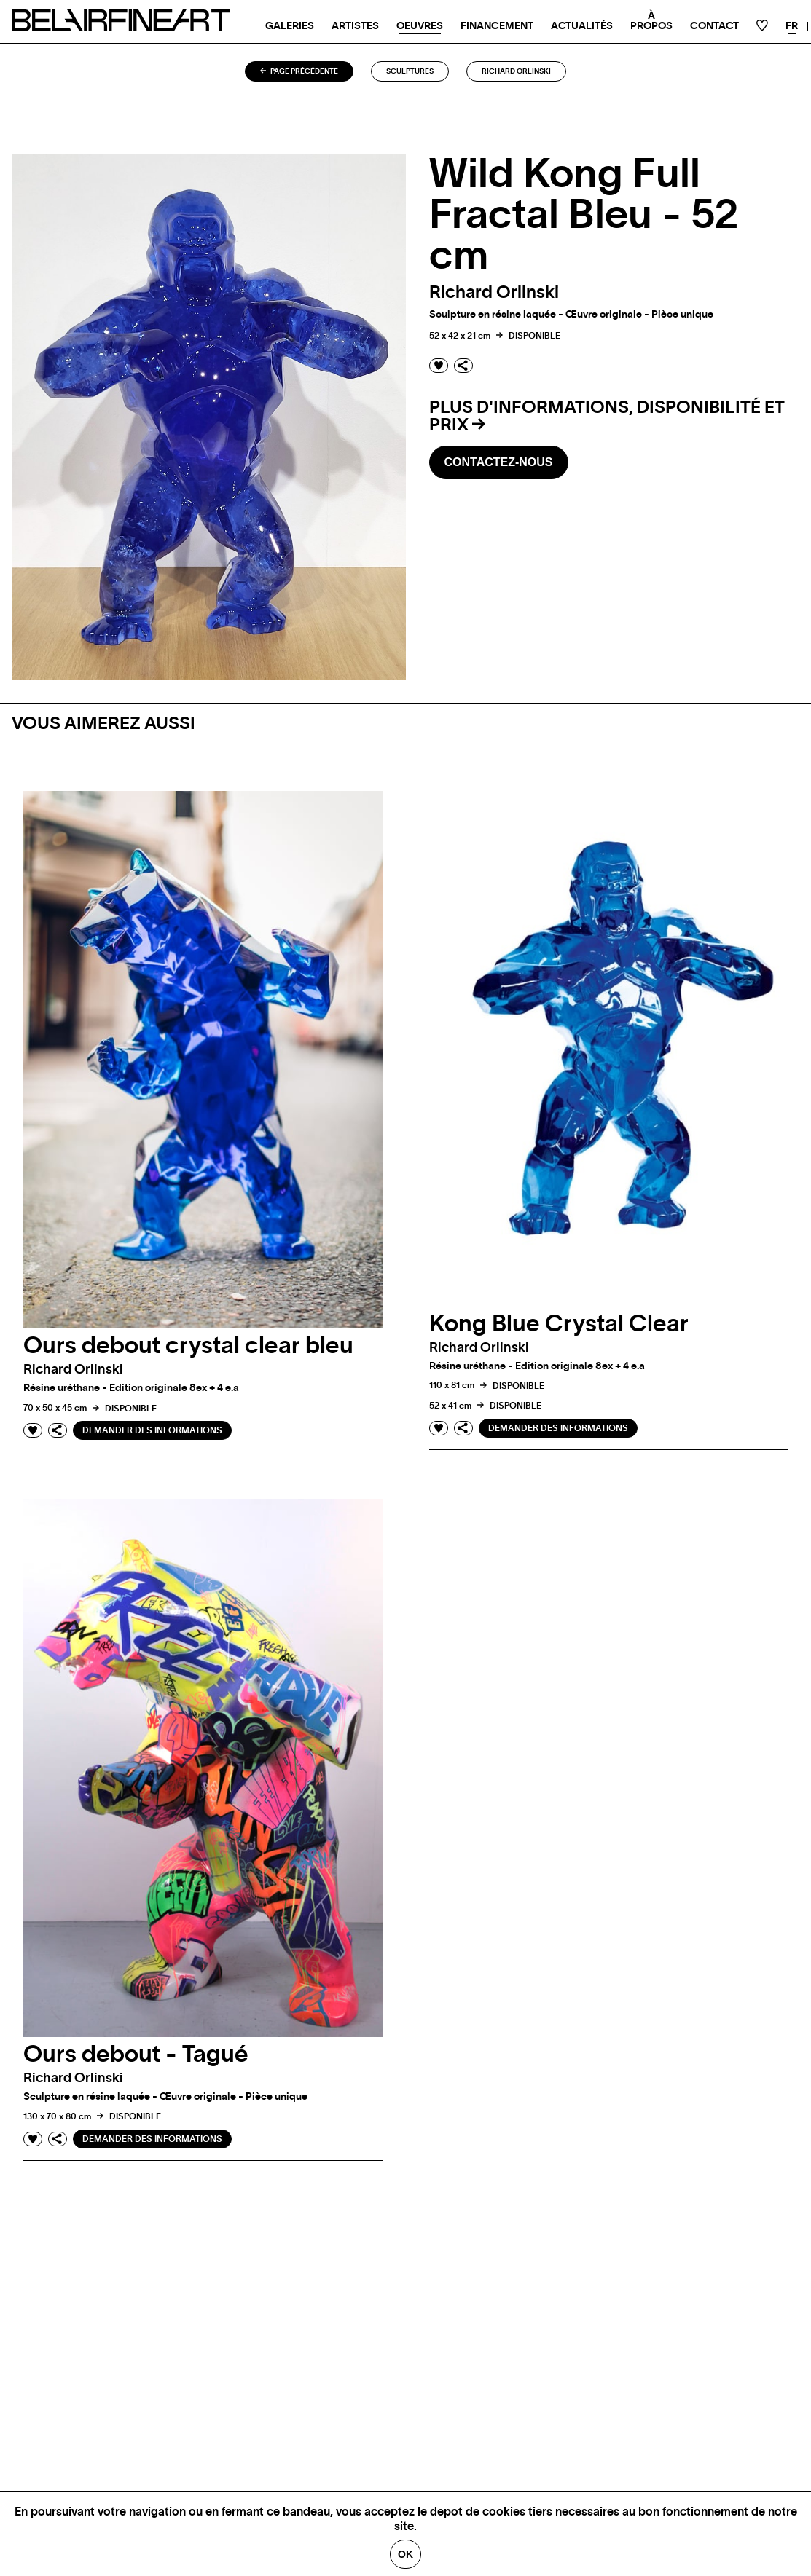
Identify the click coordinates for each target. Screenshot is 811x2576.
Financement (497, 26)
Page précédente (299, 71)
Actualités (582, 26)
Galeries (289, 26)
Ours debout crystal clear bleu (188, 1346)
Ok (405, 2554)
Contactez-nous (498, 462)
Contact (714, 26)
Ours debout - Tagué (135, 2054)
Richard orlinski (516, 71)
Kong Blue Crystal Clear (559, 1324)
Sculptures (410, 71)
